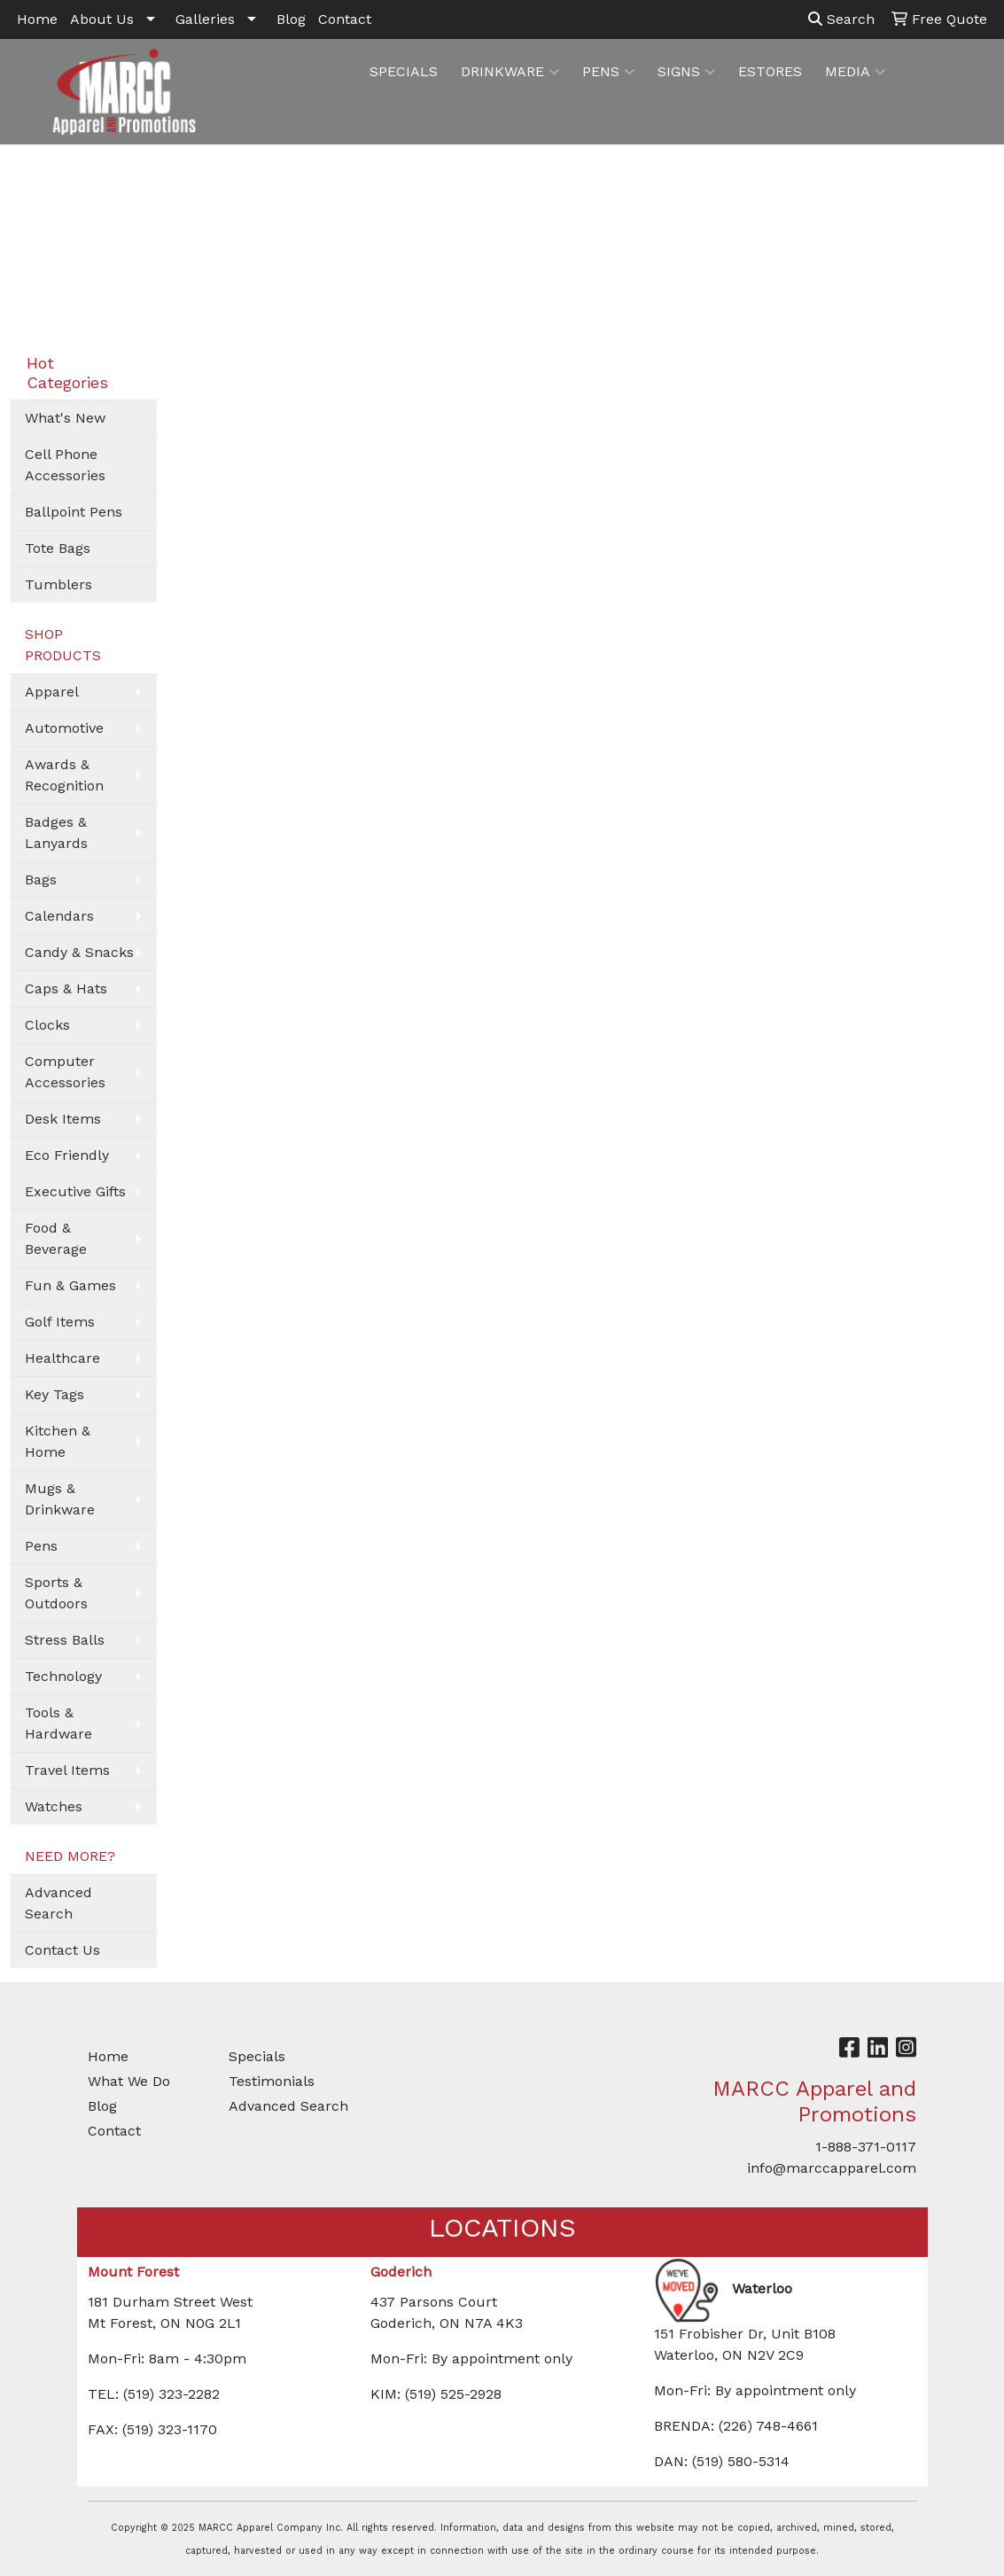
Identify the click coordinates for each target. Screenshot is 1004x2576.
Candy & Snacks (79, 952)
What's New (65, 417)
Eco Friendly (67, 1155)
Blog (291, 19)
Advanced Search (58, 1903)
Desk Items (63, 1118)
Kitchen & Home (57, 1441)
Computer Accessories (65, 1072)
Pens (41, 1545)
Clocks (47, 1024)
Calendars (59, 915)
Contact (344, 19)
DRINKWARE (510, 71)
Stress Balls (65, 1639)
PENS (608, 71)
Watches (53, 1806)
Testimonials (272, 2081)
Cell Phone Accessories (65, 465)
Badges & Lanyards (56, 832)
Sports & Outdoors (56, 1593)
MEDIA (855, 71)
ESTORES (770, 71)
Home (37, 19)
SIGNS (686, 71)
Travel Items (67, 1770)
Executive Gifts (75, 1191)
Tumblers (58, 584)
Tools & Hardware (58, 1723)
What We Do (129, 2081)
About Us (102, 19)
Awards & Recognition (64, 775)
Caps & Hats (66, 988)
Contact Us (62, 1950)
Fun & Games (70, 1285)
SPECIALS (404, 71)
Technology (63, 1676)
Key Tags (54, 1394)
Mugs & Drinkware (60, 1499)
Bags (41, 879)
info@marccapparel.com (831, 2168)
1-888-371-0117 (865, 2146)
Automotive (64, 728)
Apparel (52, 691)
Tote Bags (57, 548)
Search (841, 19)
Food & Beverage (56, 1238)
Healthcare (62, 1358)
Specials (257, 2056)
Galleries (205, 19)
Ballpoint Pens (73, 511)
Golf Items (60, 1321)
